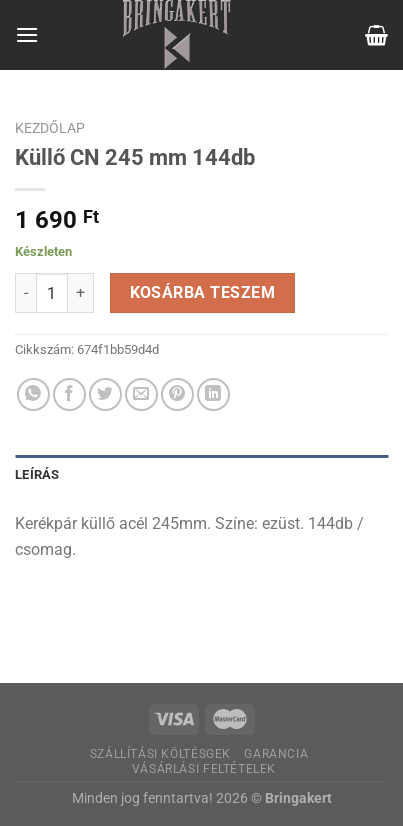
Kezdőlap (50, 128)
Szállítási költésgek (160, 754)
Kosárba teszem (203, 293)
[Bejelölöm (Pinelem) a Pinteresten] (177, 394)
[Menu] (27, 34)
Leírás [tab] (37, 474)
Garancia (276, 754)
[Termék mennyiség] (52, 293)
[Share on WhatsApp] (33, 394)
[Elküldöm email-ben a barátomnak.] (141, 394)
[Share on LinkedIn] (213, 394)
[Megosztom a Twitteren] (105, 394)
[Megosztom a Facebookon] (69, 394)
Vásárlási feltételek (204, 769)
